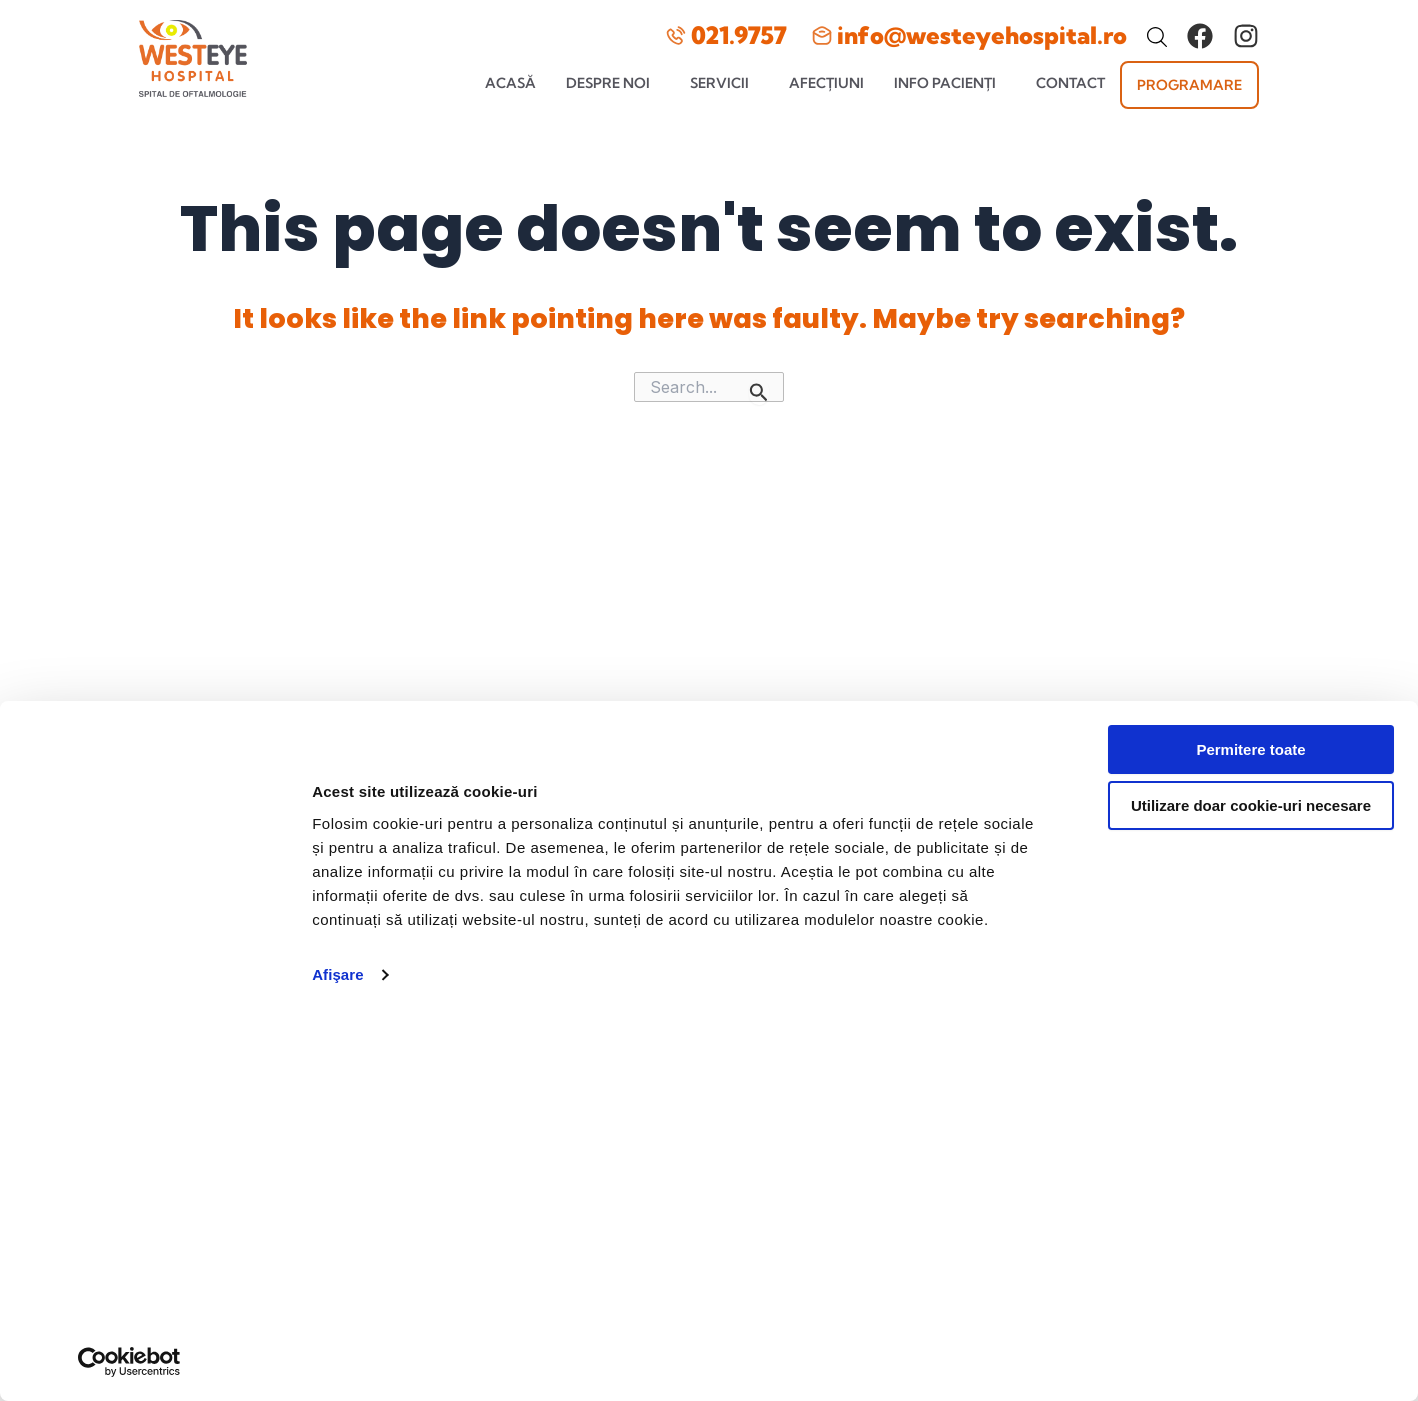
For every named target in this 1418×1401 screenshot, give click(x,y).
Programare (1189, 85)
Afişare (338, 968)
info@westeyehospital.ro (982, 35)
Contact (1070, 83)
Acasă (510, 83)
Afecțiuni (826, 83)
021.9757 (739, 35)
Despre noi (608, 83)
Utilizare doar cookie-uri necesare (1251, 799)
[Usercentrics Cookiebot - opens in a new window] (129, 1362)
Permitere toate (1250, 743)
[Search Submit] (759, 392)
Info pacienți (945, 83)
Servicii (719, 83)
